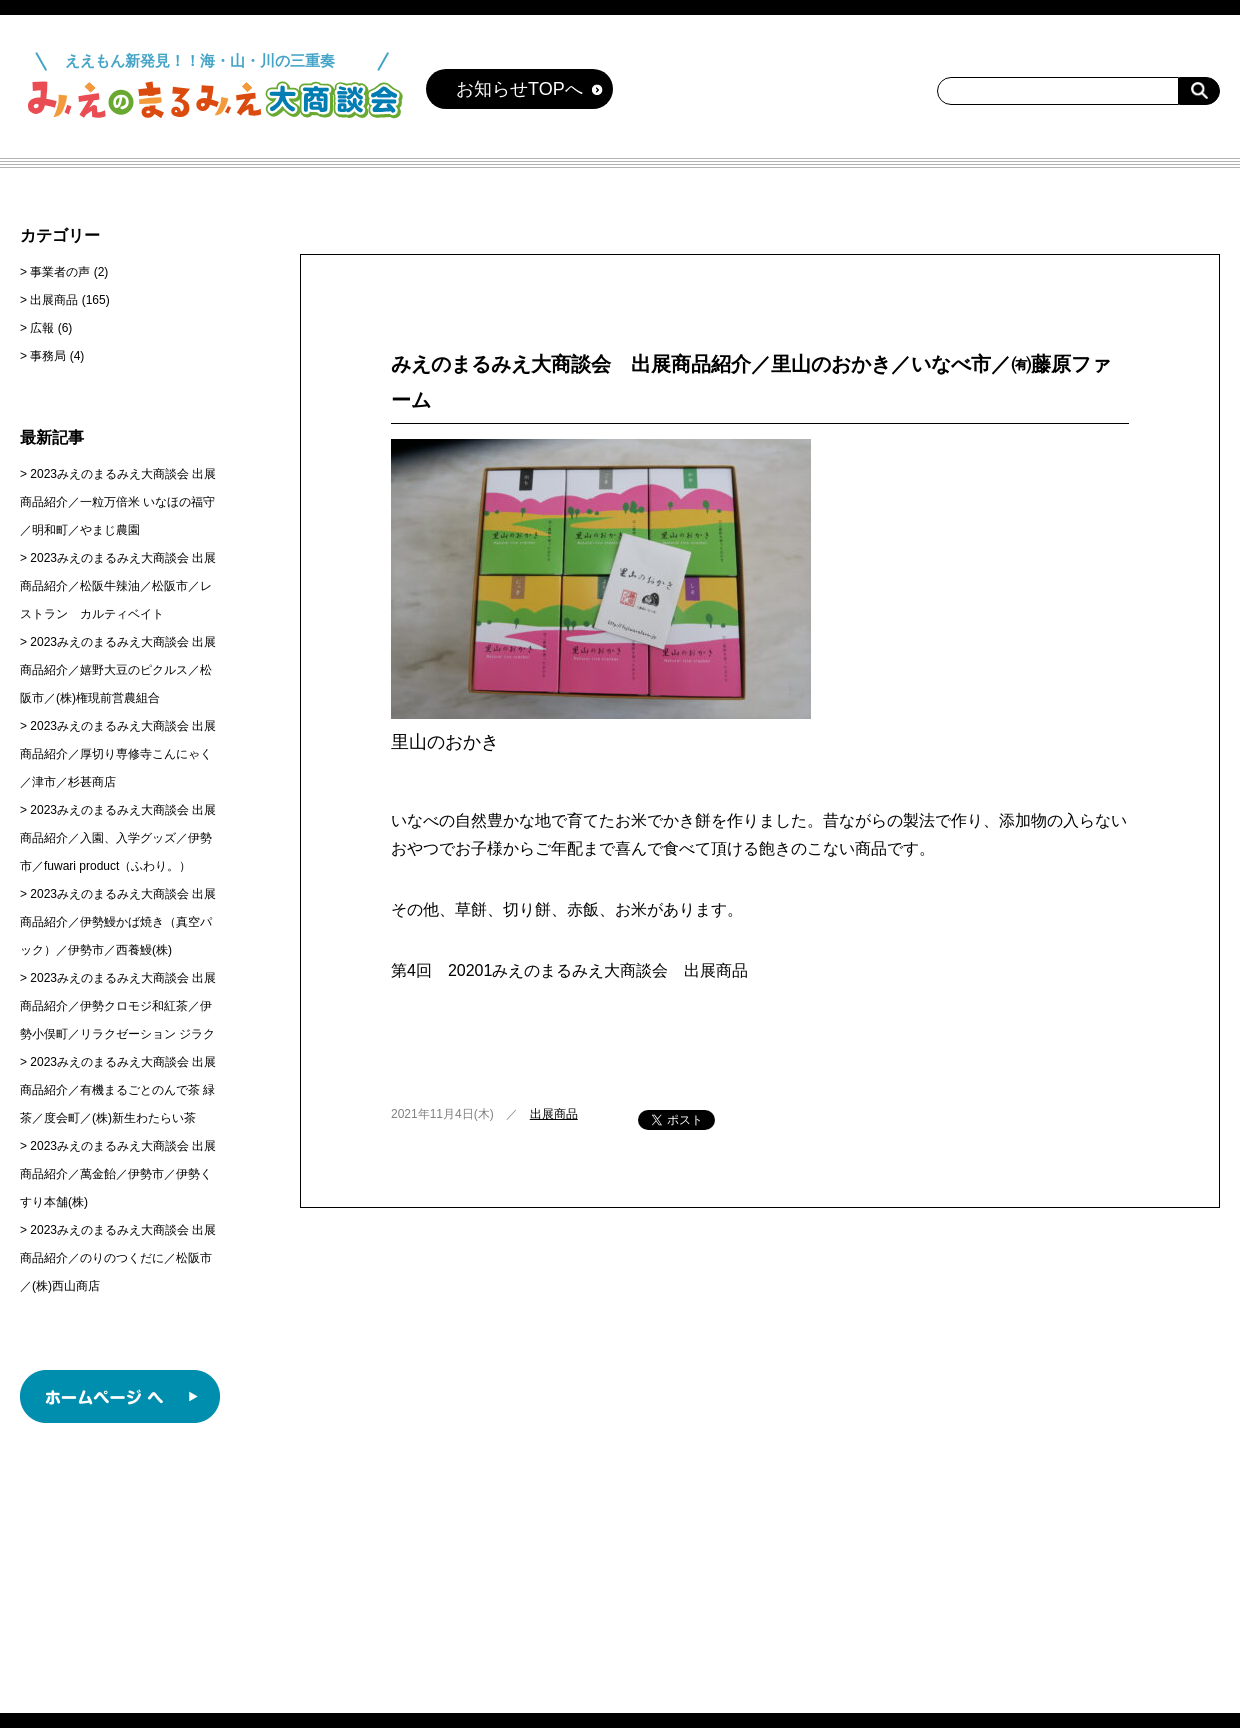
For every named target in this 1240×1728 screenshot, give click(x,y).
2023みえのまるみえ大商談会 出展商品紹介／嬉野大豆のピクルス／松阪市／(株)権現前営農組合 (118, 670)
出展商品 (554, 1114)
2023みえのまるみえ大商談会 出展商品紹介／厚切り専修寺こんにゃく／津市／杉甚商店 (118, 754)
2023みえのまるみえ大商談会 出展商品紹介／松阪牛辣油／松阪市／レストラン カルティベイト (118, 586)
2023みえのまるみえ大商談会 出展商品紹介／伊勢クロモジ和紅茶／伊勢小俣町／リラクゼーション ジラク (118, 1006)
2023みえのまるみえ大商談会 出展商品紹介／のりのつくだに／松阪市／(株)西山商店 (118, 1258)
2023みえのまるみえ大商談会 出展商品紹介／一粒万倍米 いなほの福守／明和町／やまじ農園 (118, 502)
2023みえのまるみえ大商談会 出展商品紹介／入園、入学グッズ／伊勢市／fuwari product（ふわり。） (118, 838)
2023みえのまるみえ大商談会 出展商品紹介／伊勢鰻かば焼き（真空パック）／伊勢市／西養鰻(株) (118, 922)
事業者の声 (60, 272)
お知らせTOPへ (519, 89)
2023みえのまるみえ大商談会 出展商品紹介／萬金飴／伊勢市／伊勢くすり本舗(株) (118, 1174)
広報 (42, 328)
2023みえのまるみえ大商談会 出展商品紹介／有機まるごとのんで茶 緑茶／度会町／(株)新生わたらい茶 (118, 1090)
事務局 (48, 356)
